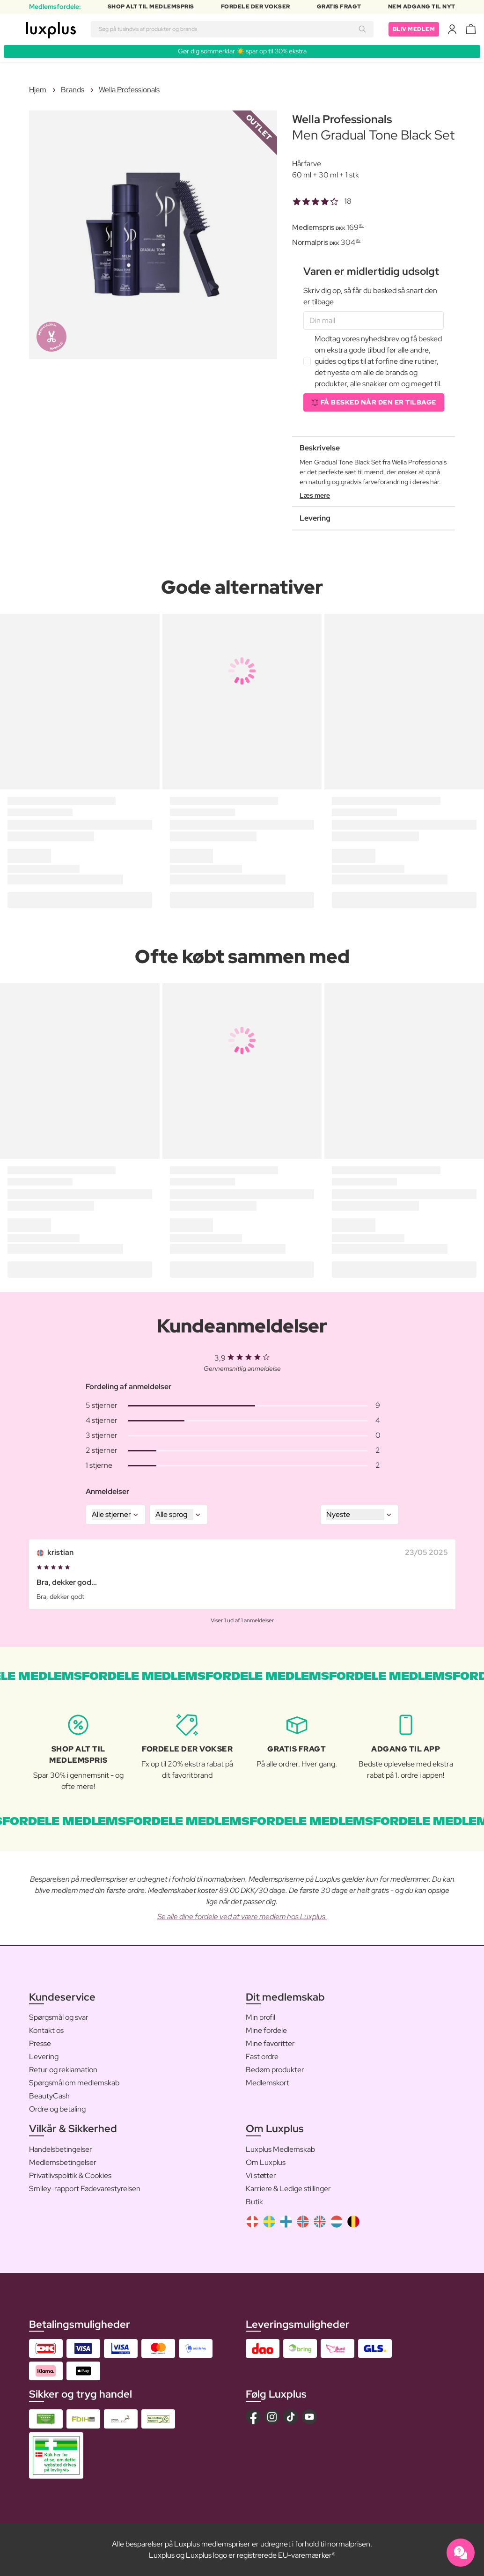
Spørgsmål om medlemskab (74, 2083)
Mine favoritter (270, 2043)
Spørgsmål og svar (58, 2017)
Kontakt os (46, 2030)
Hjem (37, 90)
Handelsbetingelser (60, 2149)
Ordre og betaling (57, 2109)
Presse (40, 2043)
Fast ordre (262, 2056)
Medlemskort (267, 2083)
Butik (254, 2202)
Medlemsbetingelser (62, 2162)
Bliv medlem (414, 29)
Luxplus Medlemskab (280, 2149)
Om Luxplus (266, 2162)
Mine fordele (266, 2030)
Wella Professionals (129, 90)
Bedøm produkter (275, 2070)
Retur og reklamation (63, 2070)
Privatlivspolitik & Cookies (70, 2175)
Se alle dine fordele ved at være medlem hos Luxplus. (242, 1916)
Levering (44, 2056)
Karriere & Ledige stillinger (288, 2188)
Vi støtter (261, 2175)
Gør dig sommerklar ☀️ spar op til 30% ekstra (242, 51)
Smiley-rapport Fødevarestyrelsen (84, 2188)
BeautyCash (49, 2096)
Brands (72, 90)
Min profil (260, 2017)
